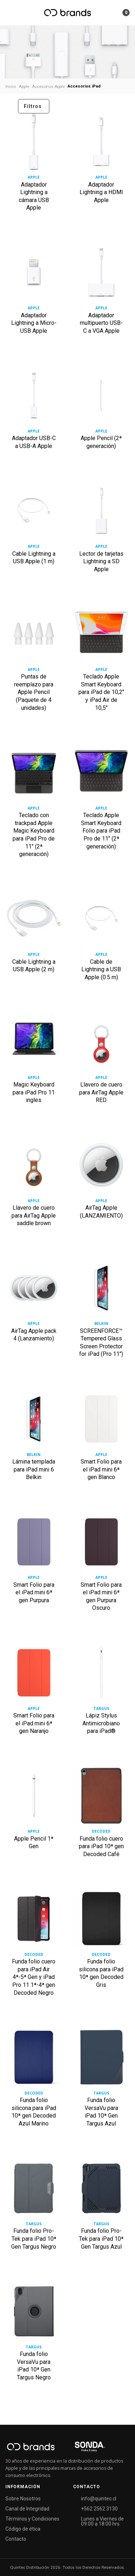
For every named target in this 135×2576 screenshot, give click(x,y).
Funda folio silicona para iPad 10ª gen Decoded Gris (101, 1973)
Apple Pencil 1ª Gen (33, 1842)
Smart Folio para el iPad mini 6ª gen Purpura (33, 1592)
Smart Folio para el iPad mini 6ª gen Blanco (101, 1469)
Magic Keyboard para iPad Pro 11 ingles (34, 1092)
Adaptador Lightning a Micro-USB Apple (34, 323)
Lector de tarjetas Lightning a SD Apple (101, 561)
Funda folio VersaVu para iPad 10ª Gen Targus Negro (34, 2366)
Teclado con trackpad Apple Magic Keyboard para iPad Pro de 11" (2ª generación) (34, 834)
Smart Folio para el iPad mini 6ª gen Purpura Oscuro (101, 1596)
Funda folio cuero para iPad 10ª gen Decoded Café (101, 1846)
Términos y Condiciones (32, 2518)
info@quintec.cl (98, 2498)
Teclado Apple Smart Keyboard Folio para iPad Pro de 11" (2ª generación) (101, 831)
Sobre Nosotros (23, 2498)
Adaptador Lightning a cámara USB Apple (34, 196)
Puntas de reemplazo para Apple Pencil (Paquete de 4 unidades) (33, 692)
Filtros (33, 106)
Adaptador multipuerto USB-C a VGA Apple (101, 323)
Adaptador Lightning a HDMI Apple (101, 192)
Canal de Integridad (27, 2508)
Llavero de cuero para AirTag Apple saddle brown (34, 1215)
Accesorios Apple (48, 86)
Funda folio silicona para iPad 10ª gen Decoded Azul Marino (34, 2112)
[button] (116, 12)
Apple (24, 86)
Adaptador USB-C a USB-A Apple (34, 442)
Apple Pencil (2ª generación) (101, 442)
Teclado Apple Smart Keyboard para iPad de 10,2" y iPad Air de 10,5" (101, 692)
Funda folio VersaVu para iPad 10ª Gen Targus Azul (101, 2112)
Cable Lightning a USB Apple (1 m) (33, 557)
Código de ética (22, 2528)
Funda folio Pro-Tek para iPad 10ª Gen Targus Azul (101, 2238)
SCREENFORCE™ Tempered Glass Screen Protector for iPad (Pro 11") (101, 1342)
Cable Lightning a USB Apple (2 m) (33, 965)
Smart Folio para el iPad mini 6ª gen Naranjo (33, 1723)
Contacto (15, 2538)
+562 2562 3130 (99, 2508)
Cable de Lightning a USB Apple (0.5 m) (101, 969)
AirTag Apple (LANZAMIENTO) (101, 1211)
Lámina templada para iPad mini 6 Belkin (33, 1469)
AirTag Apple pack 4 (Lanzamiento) (34, 1334)
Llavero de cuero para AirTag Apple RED (101, 1092)
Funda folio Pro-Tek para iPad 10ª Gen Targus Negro (33, 2238)
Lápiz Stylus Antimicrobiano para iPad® (101, 1723)
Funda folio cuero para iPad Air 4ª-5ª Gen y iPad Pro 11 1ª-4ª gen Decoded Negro (33, 1977)
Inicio (10, 86)
